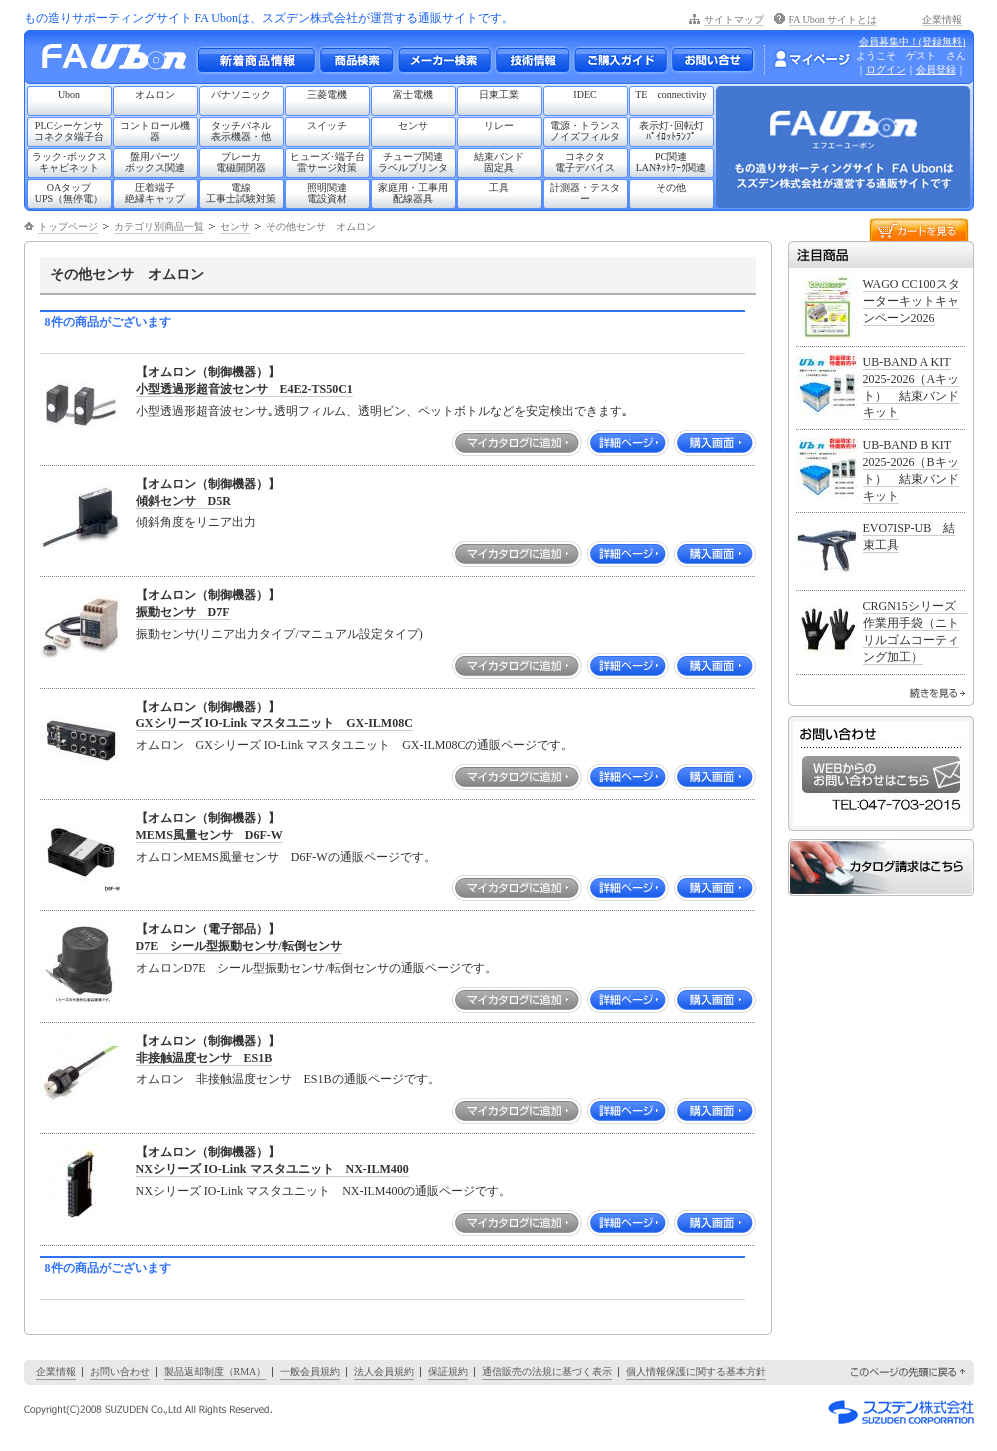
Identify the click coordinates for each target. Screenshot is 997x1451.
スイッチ (327, 125)
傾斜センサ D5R (183, 501)
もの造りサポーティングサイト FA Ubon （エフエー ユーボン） (119, 61)
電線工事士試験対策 (241, 193)
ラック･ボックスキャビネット (69, 162)
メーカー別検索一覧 (444, 60)
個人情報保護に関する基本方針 (696, 1371)
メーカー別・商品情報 (356, 60)
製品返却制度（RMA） (215, 1371)
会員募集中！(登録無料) (912, 41)
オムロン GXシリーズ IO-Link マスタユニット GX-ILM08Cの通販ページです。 (355, 745)
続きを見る (937, 693)
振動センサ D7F (183, 612)
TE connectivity (671, 94)
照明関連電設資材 (327, 193)
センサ (413, 125)
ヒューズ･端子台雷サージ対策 (327, 162)
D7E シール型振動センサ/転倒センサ (239, 946)
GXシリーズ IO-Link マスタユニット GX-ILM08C (274, 723)
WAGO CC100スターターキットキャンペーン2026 (911, 301)
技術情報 (532, 60)
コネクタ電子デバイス (585, 162)
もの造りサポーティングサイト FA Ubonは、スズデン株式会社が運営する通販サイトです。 (269, 18)
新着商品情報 (256, 60)
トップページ (68, 226)
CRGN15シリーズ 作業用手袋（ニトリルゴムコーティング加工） (915, 631)
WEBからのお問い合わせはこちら (881, 774)
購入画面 (715, 443)
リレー (499, 125)
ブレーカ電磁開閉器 (241, 162)
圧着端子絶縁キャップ (155, 193)
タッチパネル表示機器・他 (241, 131)
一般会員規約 (310, 1371)
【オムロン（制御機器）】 (208, 372)
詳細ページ (628, 443)
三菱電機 (327, 94)
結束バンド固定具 (499, 162)
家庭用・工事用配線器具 (413, 193)
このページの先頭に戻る (909, 1372)
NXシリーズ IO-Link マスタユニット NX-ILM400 (272, 1169)
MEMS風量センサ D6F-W (209, 835)
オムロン (155, 94)
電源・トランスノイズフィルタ (585, 131)
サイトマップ (734, 19)
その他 (671, 187)
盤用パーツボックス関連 (155, 162)
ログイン (886, 69)
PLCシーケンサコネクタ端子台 (69, 131)
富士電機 (413, 94)
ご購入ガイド (620, 60)
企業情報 (942, 19)
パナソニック (241, 94)
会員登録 (936, 69)
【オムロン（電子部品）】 (208, 929)
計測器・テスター (585, 193)
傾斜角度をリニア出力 (196, 522)
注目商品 (881, 254)
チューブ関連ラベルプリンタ (413, 162)
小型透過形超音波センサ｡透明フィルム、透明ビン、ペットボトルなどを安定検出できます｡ (382, 411)
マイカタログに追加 (517, 443)
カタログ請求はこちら (881, 867)
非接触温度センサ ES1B (204, 1058)
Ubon (69, 94)
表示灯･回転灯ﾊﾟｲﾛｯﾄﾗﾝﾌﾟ (671, 131)
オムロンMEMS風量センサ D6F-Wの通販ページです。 (286, 857)
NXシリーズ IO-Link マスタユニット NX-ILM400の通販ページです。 (324, 1191)
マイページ (812, 59)
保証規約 (448, 1371)
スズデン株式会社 (901, 1412)
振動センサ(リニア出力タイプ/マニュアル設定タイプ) (279, 634)
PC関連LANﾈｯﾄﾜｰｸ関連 (671, 162)
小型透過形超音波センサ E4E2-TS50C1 (244, 389)
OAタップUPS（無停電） (69, 193)
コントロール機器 (155, 131)
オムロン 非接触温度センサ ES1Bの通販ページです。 (288, 1079)
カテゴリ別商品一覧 (159, 226)
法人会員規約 (384, 1371)
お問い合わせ (712, 60)
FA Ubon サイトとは (833, 19)
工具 (499, 187)
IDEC (584, 94)
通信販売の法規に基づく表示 (547, 1371)
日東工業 (499, 94)
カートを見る (919, 228)
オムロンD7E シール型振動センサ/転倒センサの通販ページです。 (316, 968)
